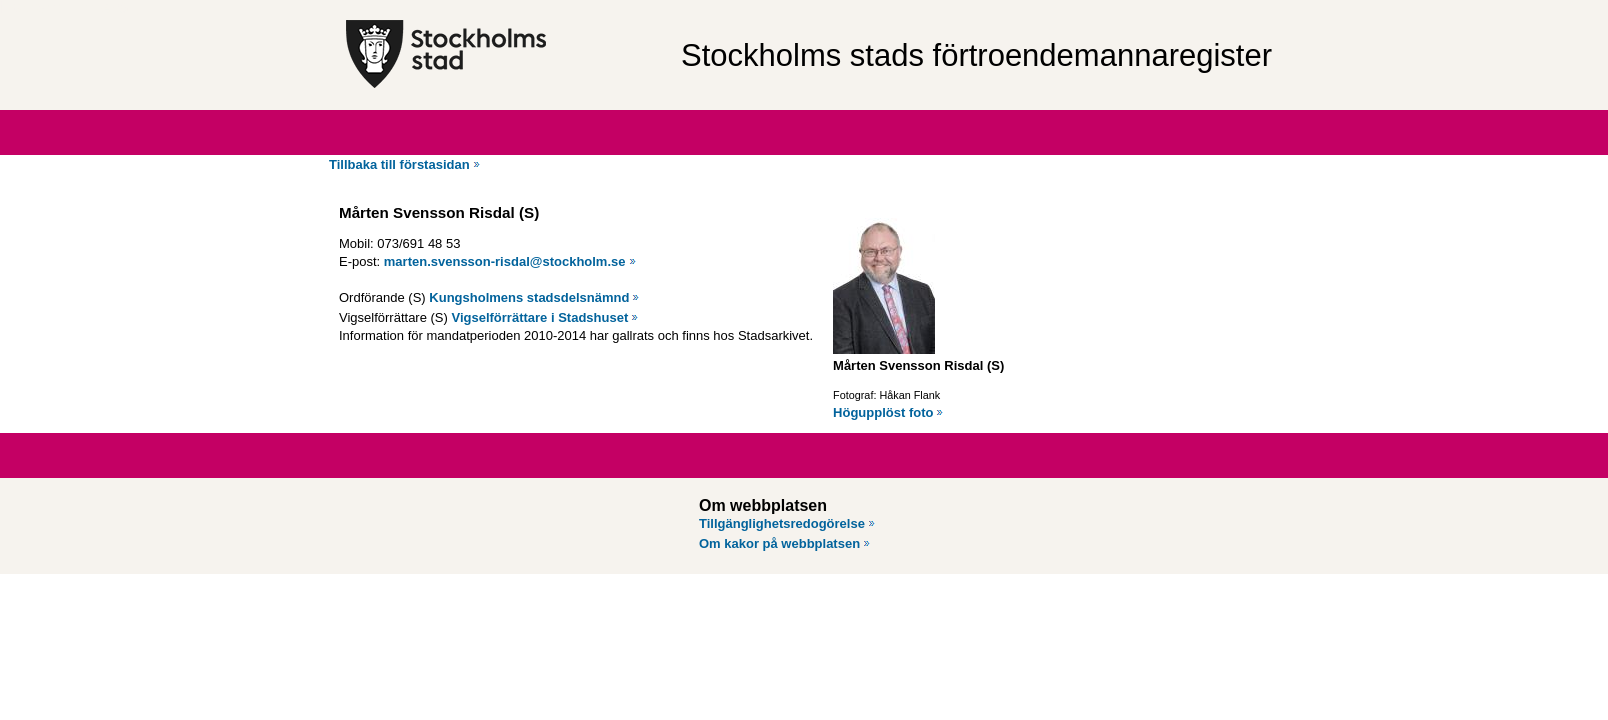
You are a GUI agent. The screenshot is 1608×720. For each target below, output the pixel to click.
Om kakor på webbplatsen (779, 543)
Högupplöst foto (883, 412)
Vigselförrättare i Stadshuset (539, 317)
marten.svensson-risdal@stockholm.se (505, 261)
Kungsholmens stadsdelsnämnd (529, 297)
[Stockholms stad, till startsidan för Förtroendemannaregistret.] (503, 55)
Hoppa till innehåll (69, 8)
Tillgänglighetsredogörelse (782, 523)
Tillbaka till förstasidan (399, 164)
